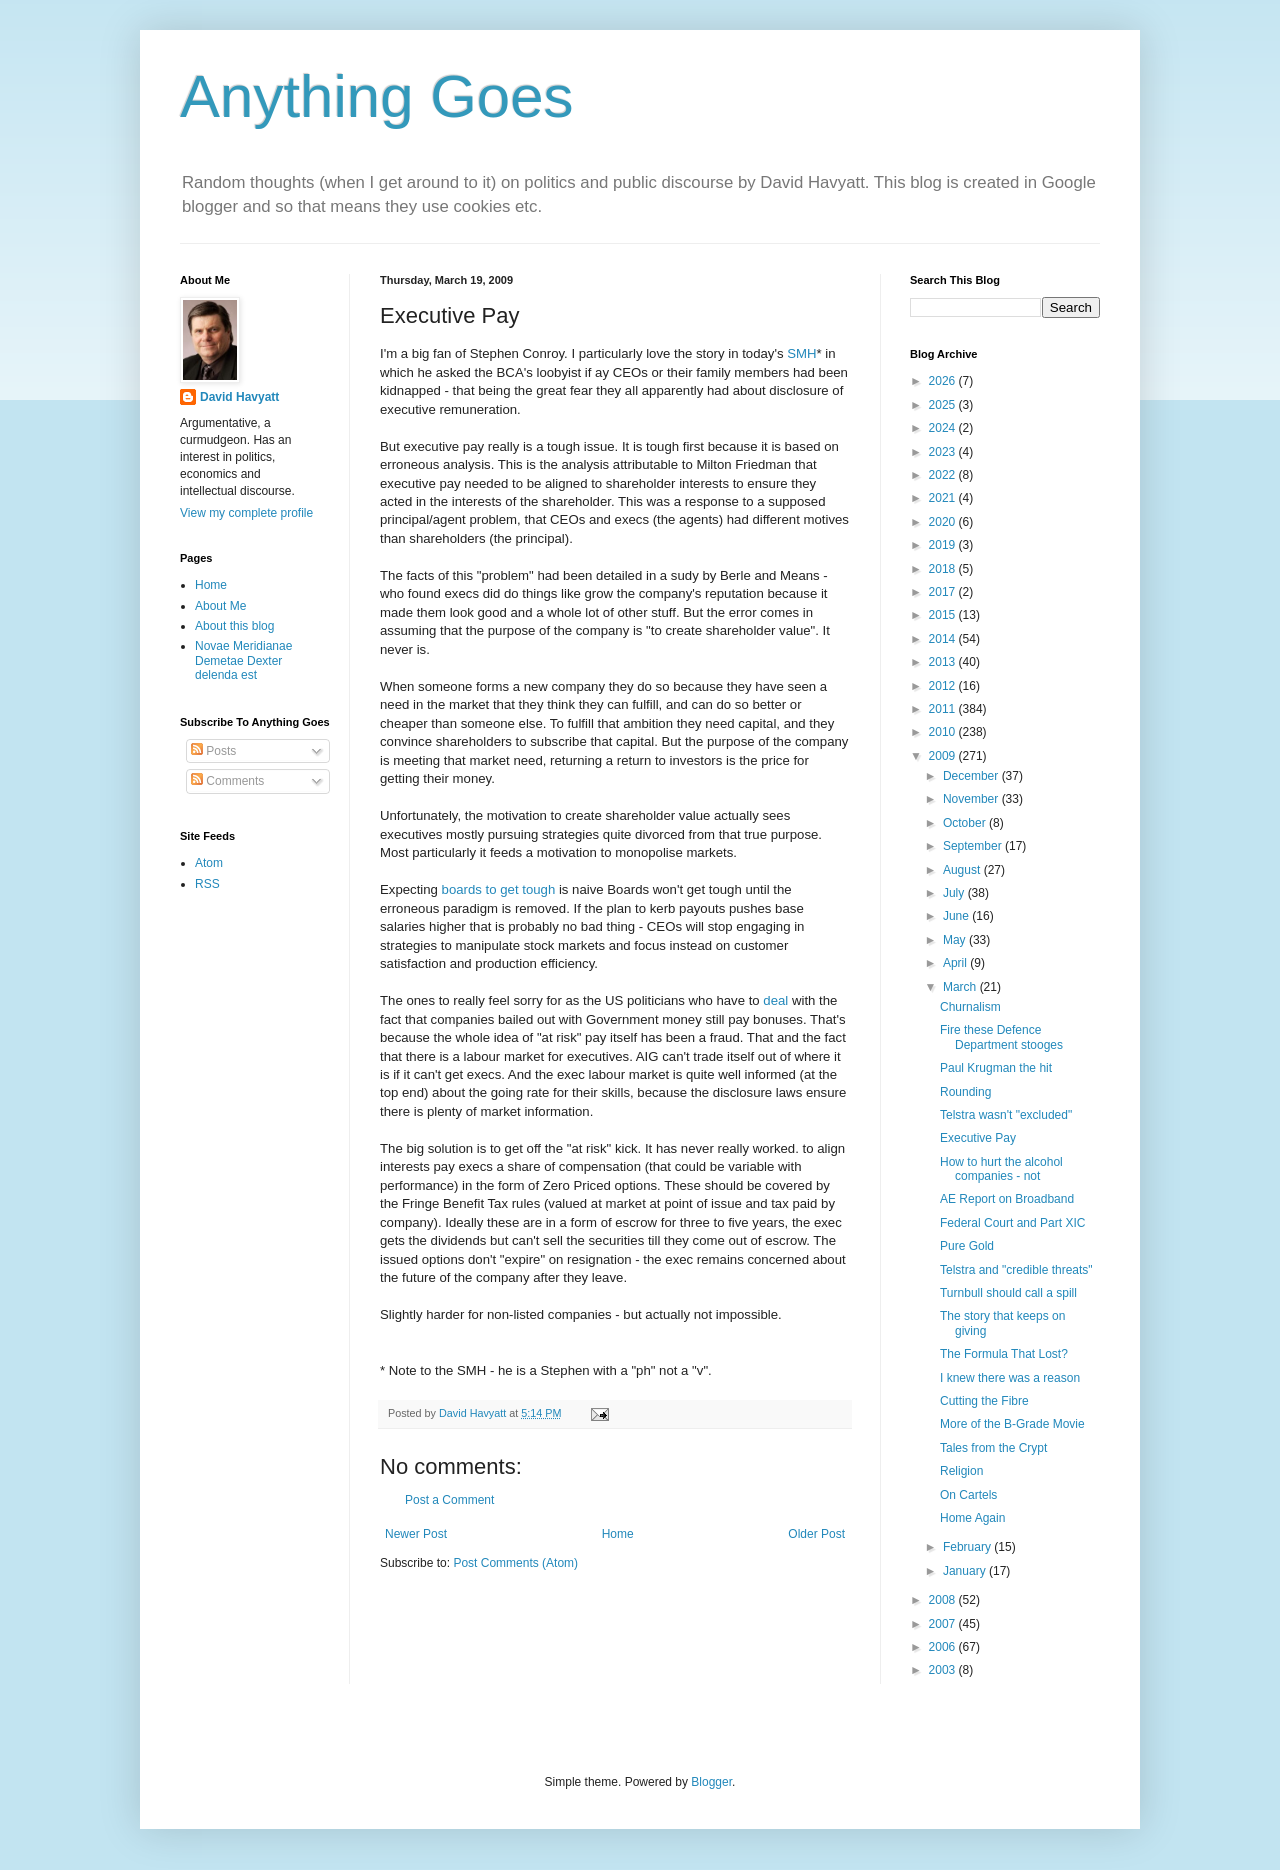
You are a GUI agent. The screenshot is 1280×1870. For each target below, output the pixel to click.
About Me (220, 606)
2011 (944, 709)
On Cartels (968, 1495)
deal (775, 1000)
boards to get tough (499, 889)
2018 (944, 569)
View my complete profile (246, 513)
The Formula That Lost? (1004, 1354)
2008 (944, 1600)
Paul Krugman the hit (996, 1068)
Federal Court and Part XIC (1012, 1223)
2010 (944, 732)
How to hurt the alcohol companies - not (1001, 1169)
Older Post (816, 1534)
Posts (213, 751)
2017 (944, 592)
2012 (944, 686)
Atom (209, 863)
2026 (944, 381)
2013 (944, 662)
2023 (944, 452)
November (972, 799)
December (972, 776)
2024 (944, 428)
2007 (944, 1624)
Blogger (711, 1782)
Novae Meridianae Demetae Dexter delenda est (243, 660)
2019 (944, 545)
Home (618, 1534)
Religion (961, 1471)
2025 (944, 405)
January (966, 1571)
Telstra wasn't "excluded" (1006, 1115)
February (968, 1547)
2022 (944, 475)
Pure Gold (967, 1246)
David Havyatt (239, 397)
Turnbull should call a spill (1008, 1293)
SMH (801, 353)
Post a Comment (449, 1500)
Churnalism (970, 1007)
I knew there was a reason (1010, 1378)
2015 (944, 615)
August (963, 870)
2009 (944, 756)
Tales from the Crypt (993, 1448)
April (956, 963)
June (957, 916)
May (956, 940)
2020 (944, 522)
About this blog (234, 626)
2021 (944, 498)
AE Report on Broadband (1007, 1199)
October (966, 823)
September (974, 846)
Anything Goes (377, 96)
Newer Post (416, 1534)
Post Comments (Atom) (515, 1563)
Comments (227, 781)
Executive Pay (978, 1138)
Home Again (972, 1518)
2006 (944, 1647)
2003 (944, 1670)
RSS (207, 884)
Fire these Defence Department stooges (1001, 1037)
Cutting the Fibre (984, 1401)
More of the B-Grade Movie (1012, 1424)
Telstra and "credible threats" (1016, 1270)
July (955, 893)
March (961, 987)
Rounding (965, 1092)
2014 (944, 639)
